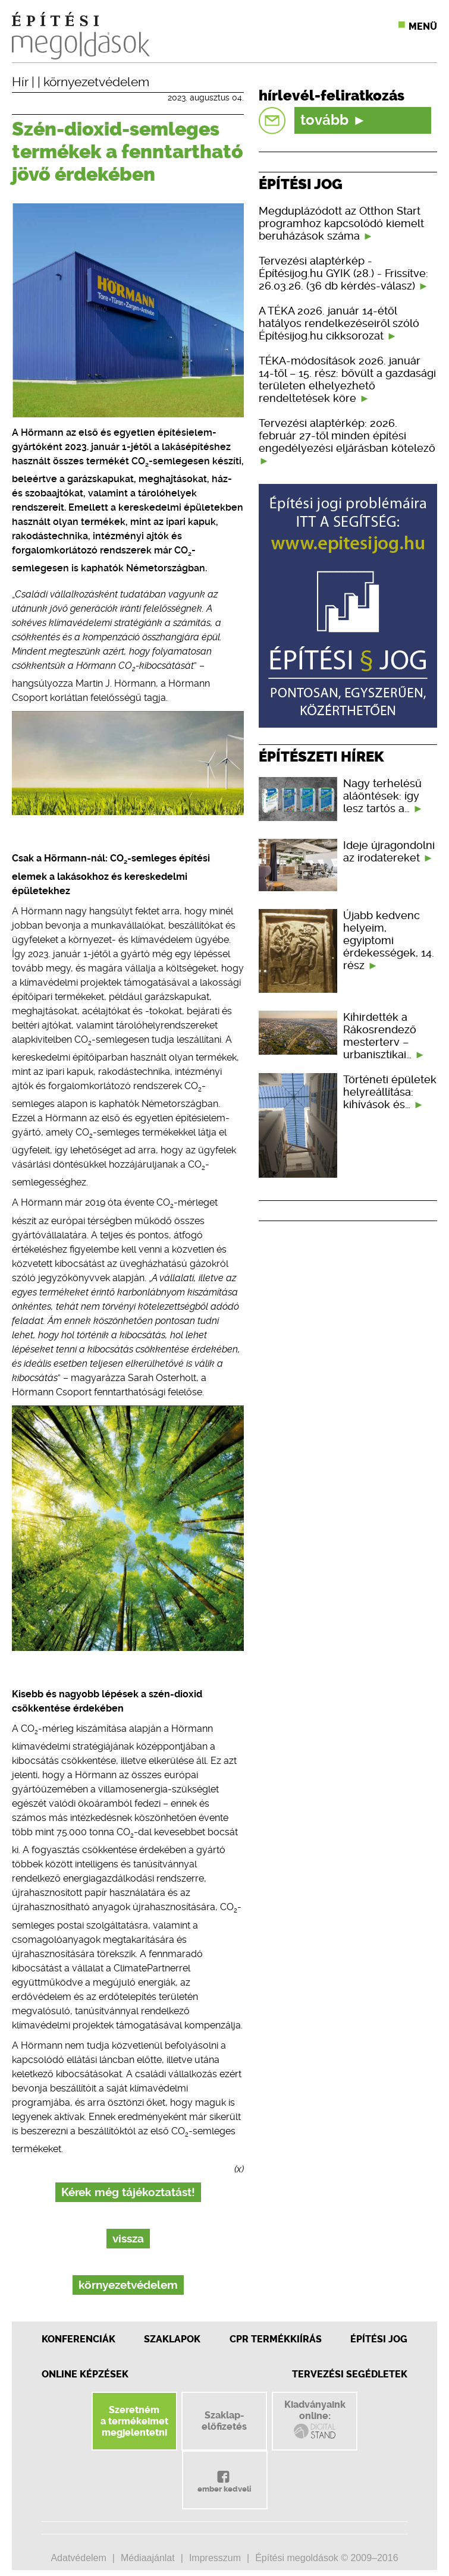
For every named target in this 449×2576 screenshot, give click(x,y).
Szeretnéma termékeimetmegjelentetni (134, 2421)
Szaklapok (172, 2339)
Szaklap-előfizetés (224, 2421)
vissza (128, 2238)
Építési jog (378, 2339)
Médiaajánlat (148, 2558)
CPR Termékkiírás (276, 2339)
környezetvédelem (96, 82)
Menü (423, 26)
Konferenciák (78, 2339)
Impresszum (215, 2558)
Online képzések (85, 2374)
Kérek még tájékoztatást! (128, 2192)
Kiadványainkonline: (315, 2419)
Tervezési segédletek (349, 2374)
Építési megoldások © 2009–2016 (326, 2558)
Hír (20, 82)
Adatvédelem (78, 2558)
